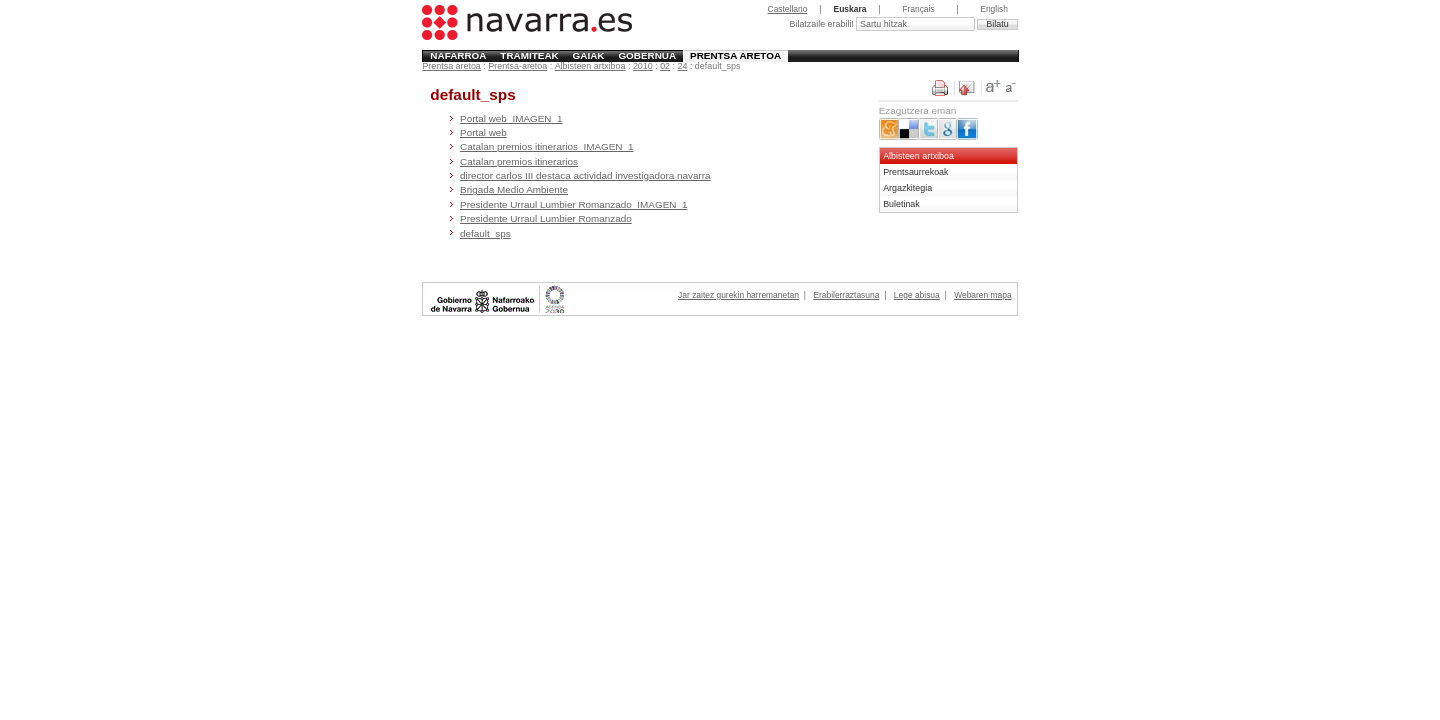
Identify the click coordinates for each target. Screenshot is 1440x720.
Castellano (788, 9)
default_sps (485, 233)
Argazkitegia (907, 188)
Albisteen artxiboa (590, 66)
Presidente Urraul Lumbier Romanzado (546, 218)
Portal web (483, 132)
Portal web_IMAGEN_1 (511, 118)
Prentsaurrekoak (915, 172)
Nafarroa (458, 55)
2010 (643, 66)
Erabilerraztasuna (846, 295)
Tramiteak (529, 55)
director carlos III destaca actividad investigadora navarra (585, 175)
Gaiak (589, 55)
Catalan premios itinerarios (519, 161)
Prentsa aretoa (735, 55)
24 (683, 66)
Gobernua (647, 55)
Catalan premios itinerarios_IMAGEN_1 (546, 146)
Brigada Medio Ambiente (514, 189)
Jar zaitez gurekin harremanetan (738, 295)
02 (665, 66)
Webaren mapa (982, 295)
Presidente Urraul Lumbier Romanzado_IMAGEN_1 (573, 204)
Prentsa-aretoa (517, 66)
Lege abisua (917, 295)
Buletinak (901, 204)
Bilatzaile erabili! (822, 24)
